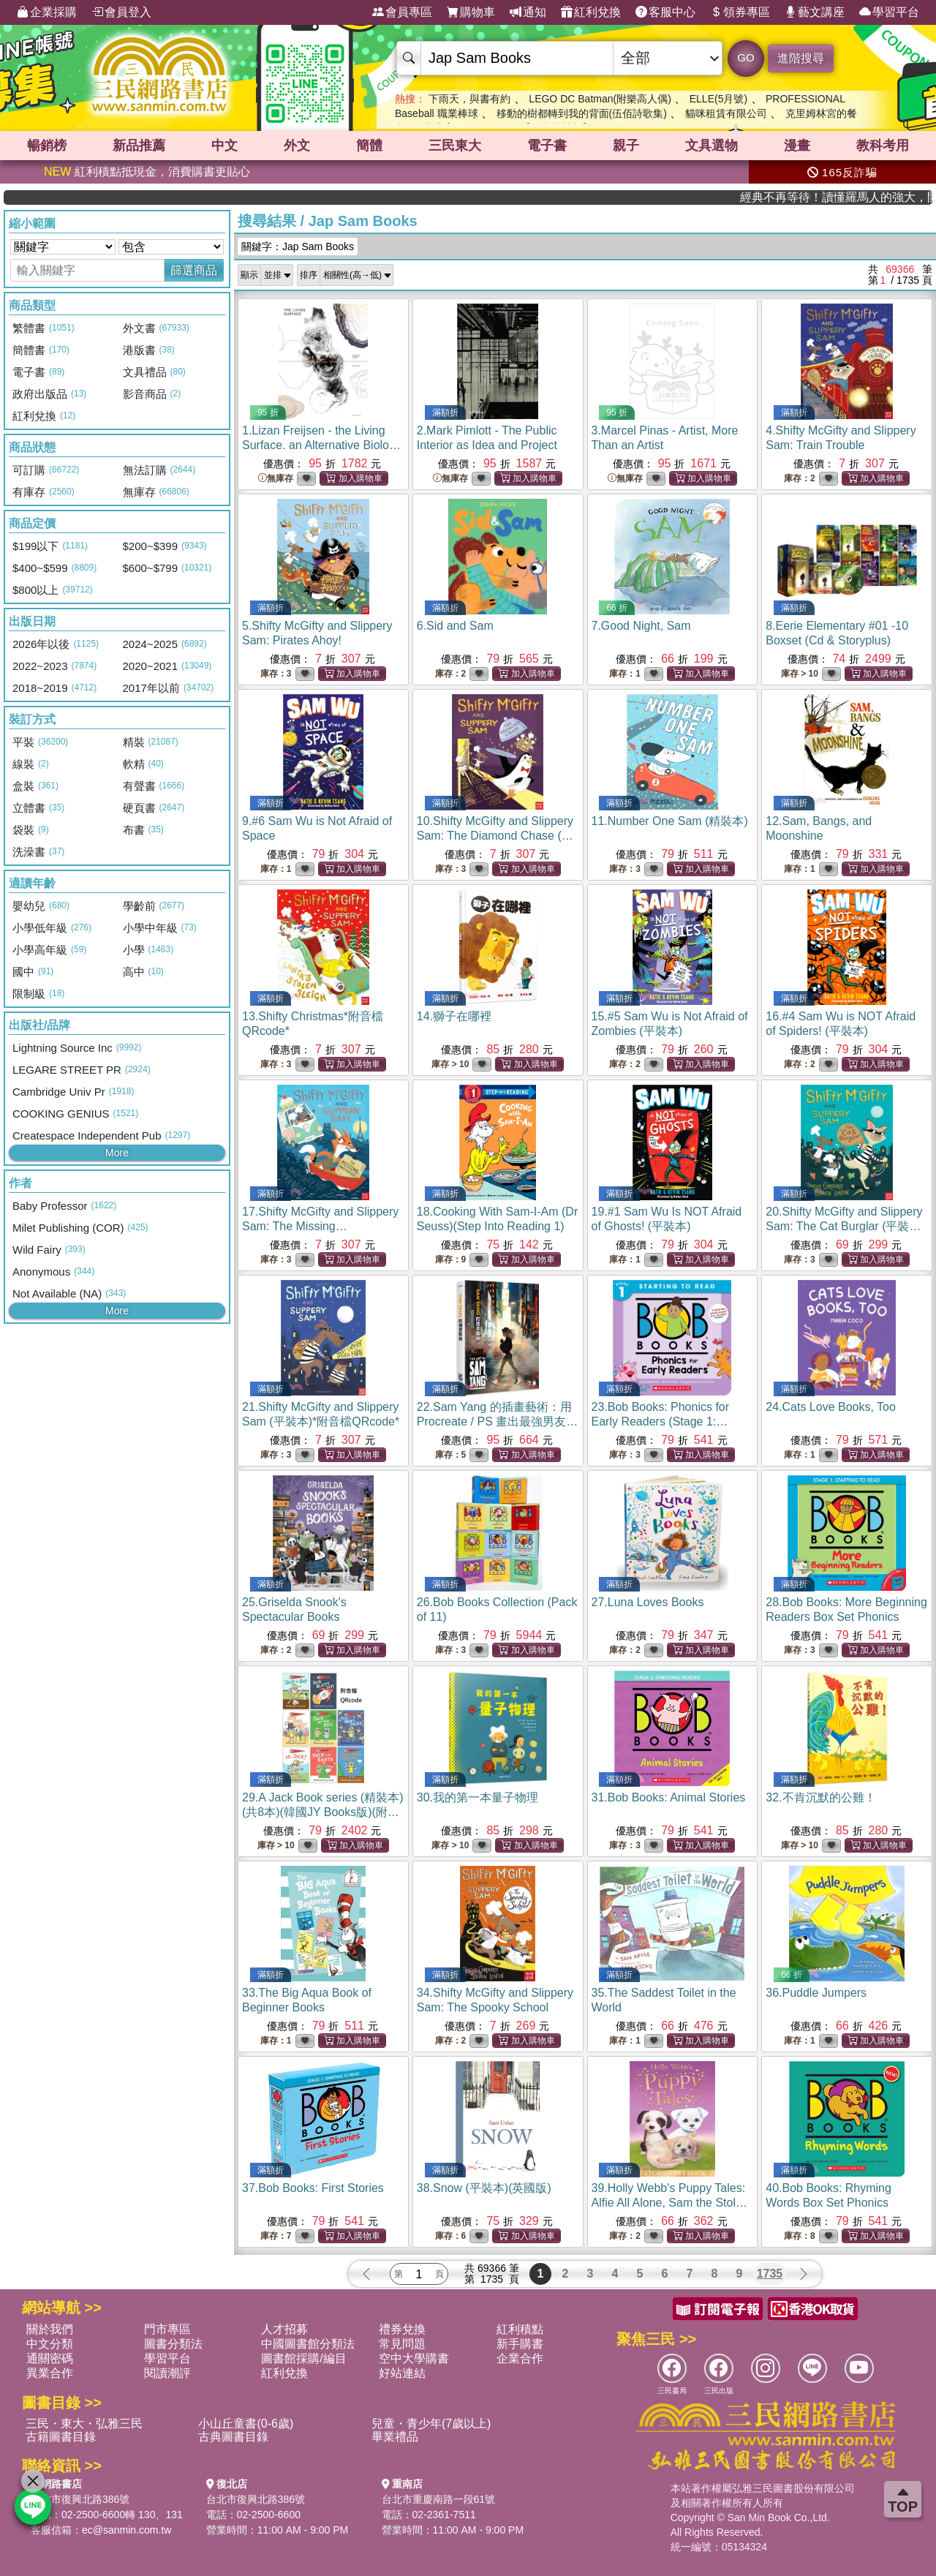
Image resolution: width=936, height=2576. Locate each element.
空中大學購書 (414, 2358)
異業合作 (49, 2373)
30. (477, 1797)
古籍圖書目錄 (61, 2436)
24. (831, 1407)
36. (816, 1992)
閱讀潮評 (167, 2373)
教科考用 (882, 145)
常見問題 (402, 2344)
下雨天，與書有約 (469, 99)
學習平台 (889, 12)
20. (844, 1226)
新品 (139, 145)
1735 (770, 2273)
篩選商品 (193, 270)
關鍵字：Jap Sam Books (297, 246)
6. (455, 625)
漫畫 (797, 145)
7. (641, 625)
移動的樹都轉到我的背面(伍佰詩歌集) (582, 113)
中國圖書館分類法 (308, 2344)
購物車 (471, 12)
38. (484, 2188)
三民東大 (455, 145)
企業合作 (520, 2358)
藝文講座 (815, 12)
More (117, 1153)
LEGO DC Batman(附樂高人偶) (600, 99)
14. (454, 1016)
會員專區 (402, 12)
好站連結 (402, 2373)
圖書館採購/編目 (303, 2358)
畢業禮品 (394, 2436)
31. (669, 1797)
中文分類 (49, 2344)
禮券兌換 (402, 2329)
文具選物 (711, 145)
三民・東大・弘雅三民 (84, 2423)
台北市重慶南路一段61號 (439, 2499)
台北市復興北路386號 (80, 2499)
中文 (224, 145)
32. (820, 1797)
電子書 (547, 145)
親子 (626, 145)
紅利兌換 (591, 12)
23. (665, 1421)
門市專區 (167, 2329)
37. (313, 2188)
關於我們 (49, 2329)
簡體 (369, 145)
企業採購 (47, 12)
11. (670, 821)
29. (323, 1812)
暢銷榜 (47, 145)
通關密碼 (49, 2358)
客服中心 (665, 12)
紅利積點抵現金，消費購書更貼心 (147, 171)
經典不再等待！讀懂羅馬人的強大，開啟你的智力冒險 (879, 197)
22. (497, 1421)
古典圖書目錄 (233, 2436)
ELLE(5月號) (718, 99)
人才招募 (284, 2329)
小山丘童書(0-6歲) (245, 2423)
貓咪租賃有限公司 (726, 113)
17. (320, 1226)
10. (495, 835)
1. (321, 445)
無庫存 (275, 478)
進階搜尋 (800, 58)
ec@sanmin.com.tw (126, 2530)
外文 (297, 145)
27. (648, 1602)
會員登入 (121, 12)
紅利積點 (520, 2329)
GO (745, 57)
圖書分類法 (173, 2344)
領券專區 (740, 12)
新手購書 (520, 2344)
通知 (528, 12)
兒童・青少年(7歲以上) (431, 2423)
